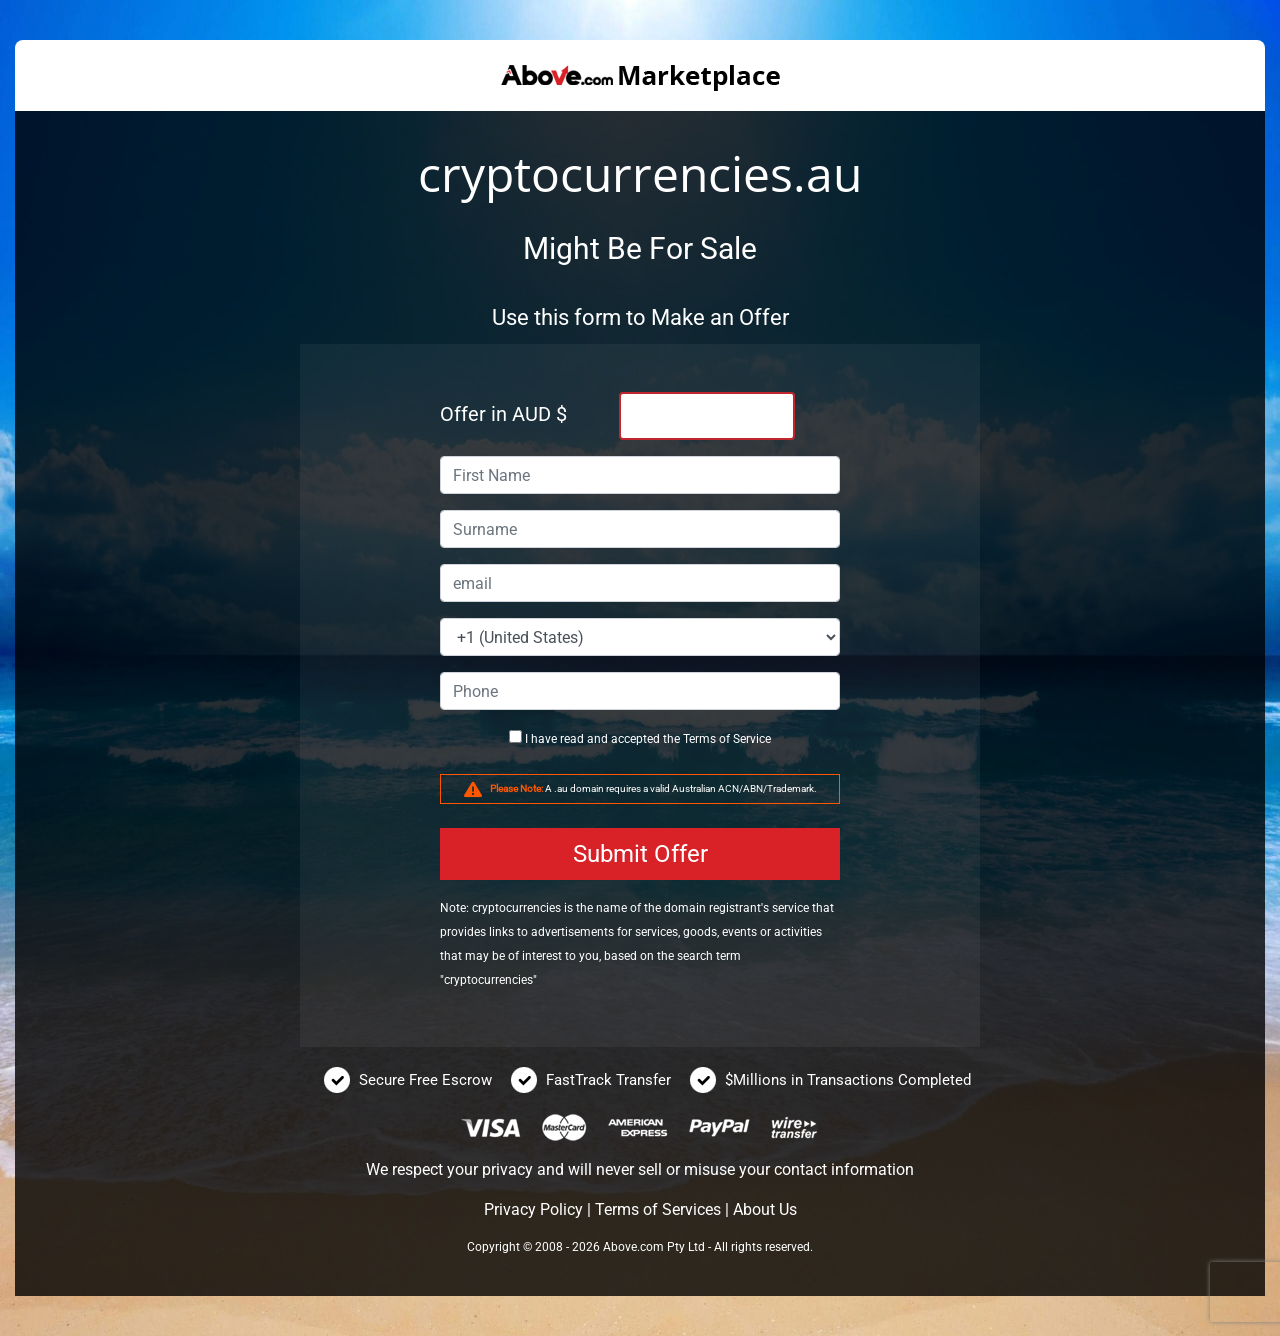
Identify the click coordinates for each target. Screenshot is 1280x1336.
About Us (765, 1209)
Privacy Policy (533, 1209)
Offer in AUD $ (503, 414)
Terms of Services (658, 1209)
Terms (699, 739)
